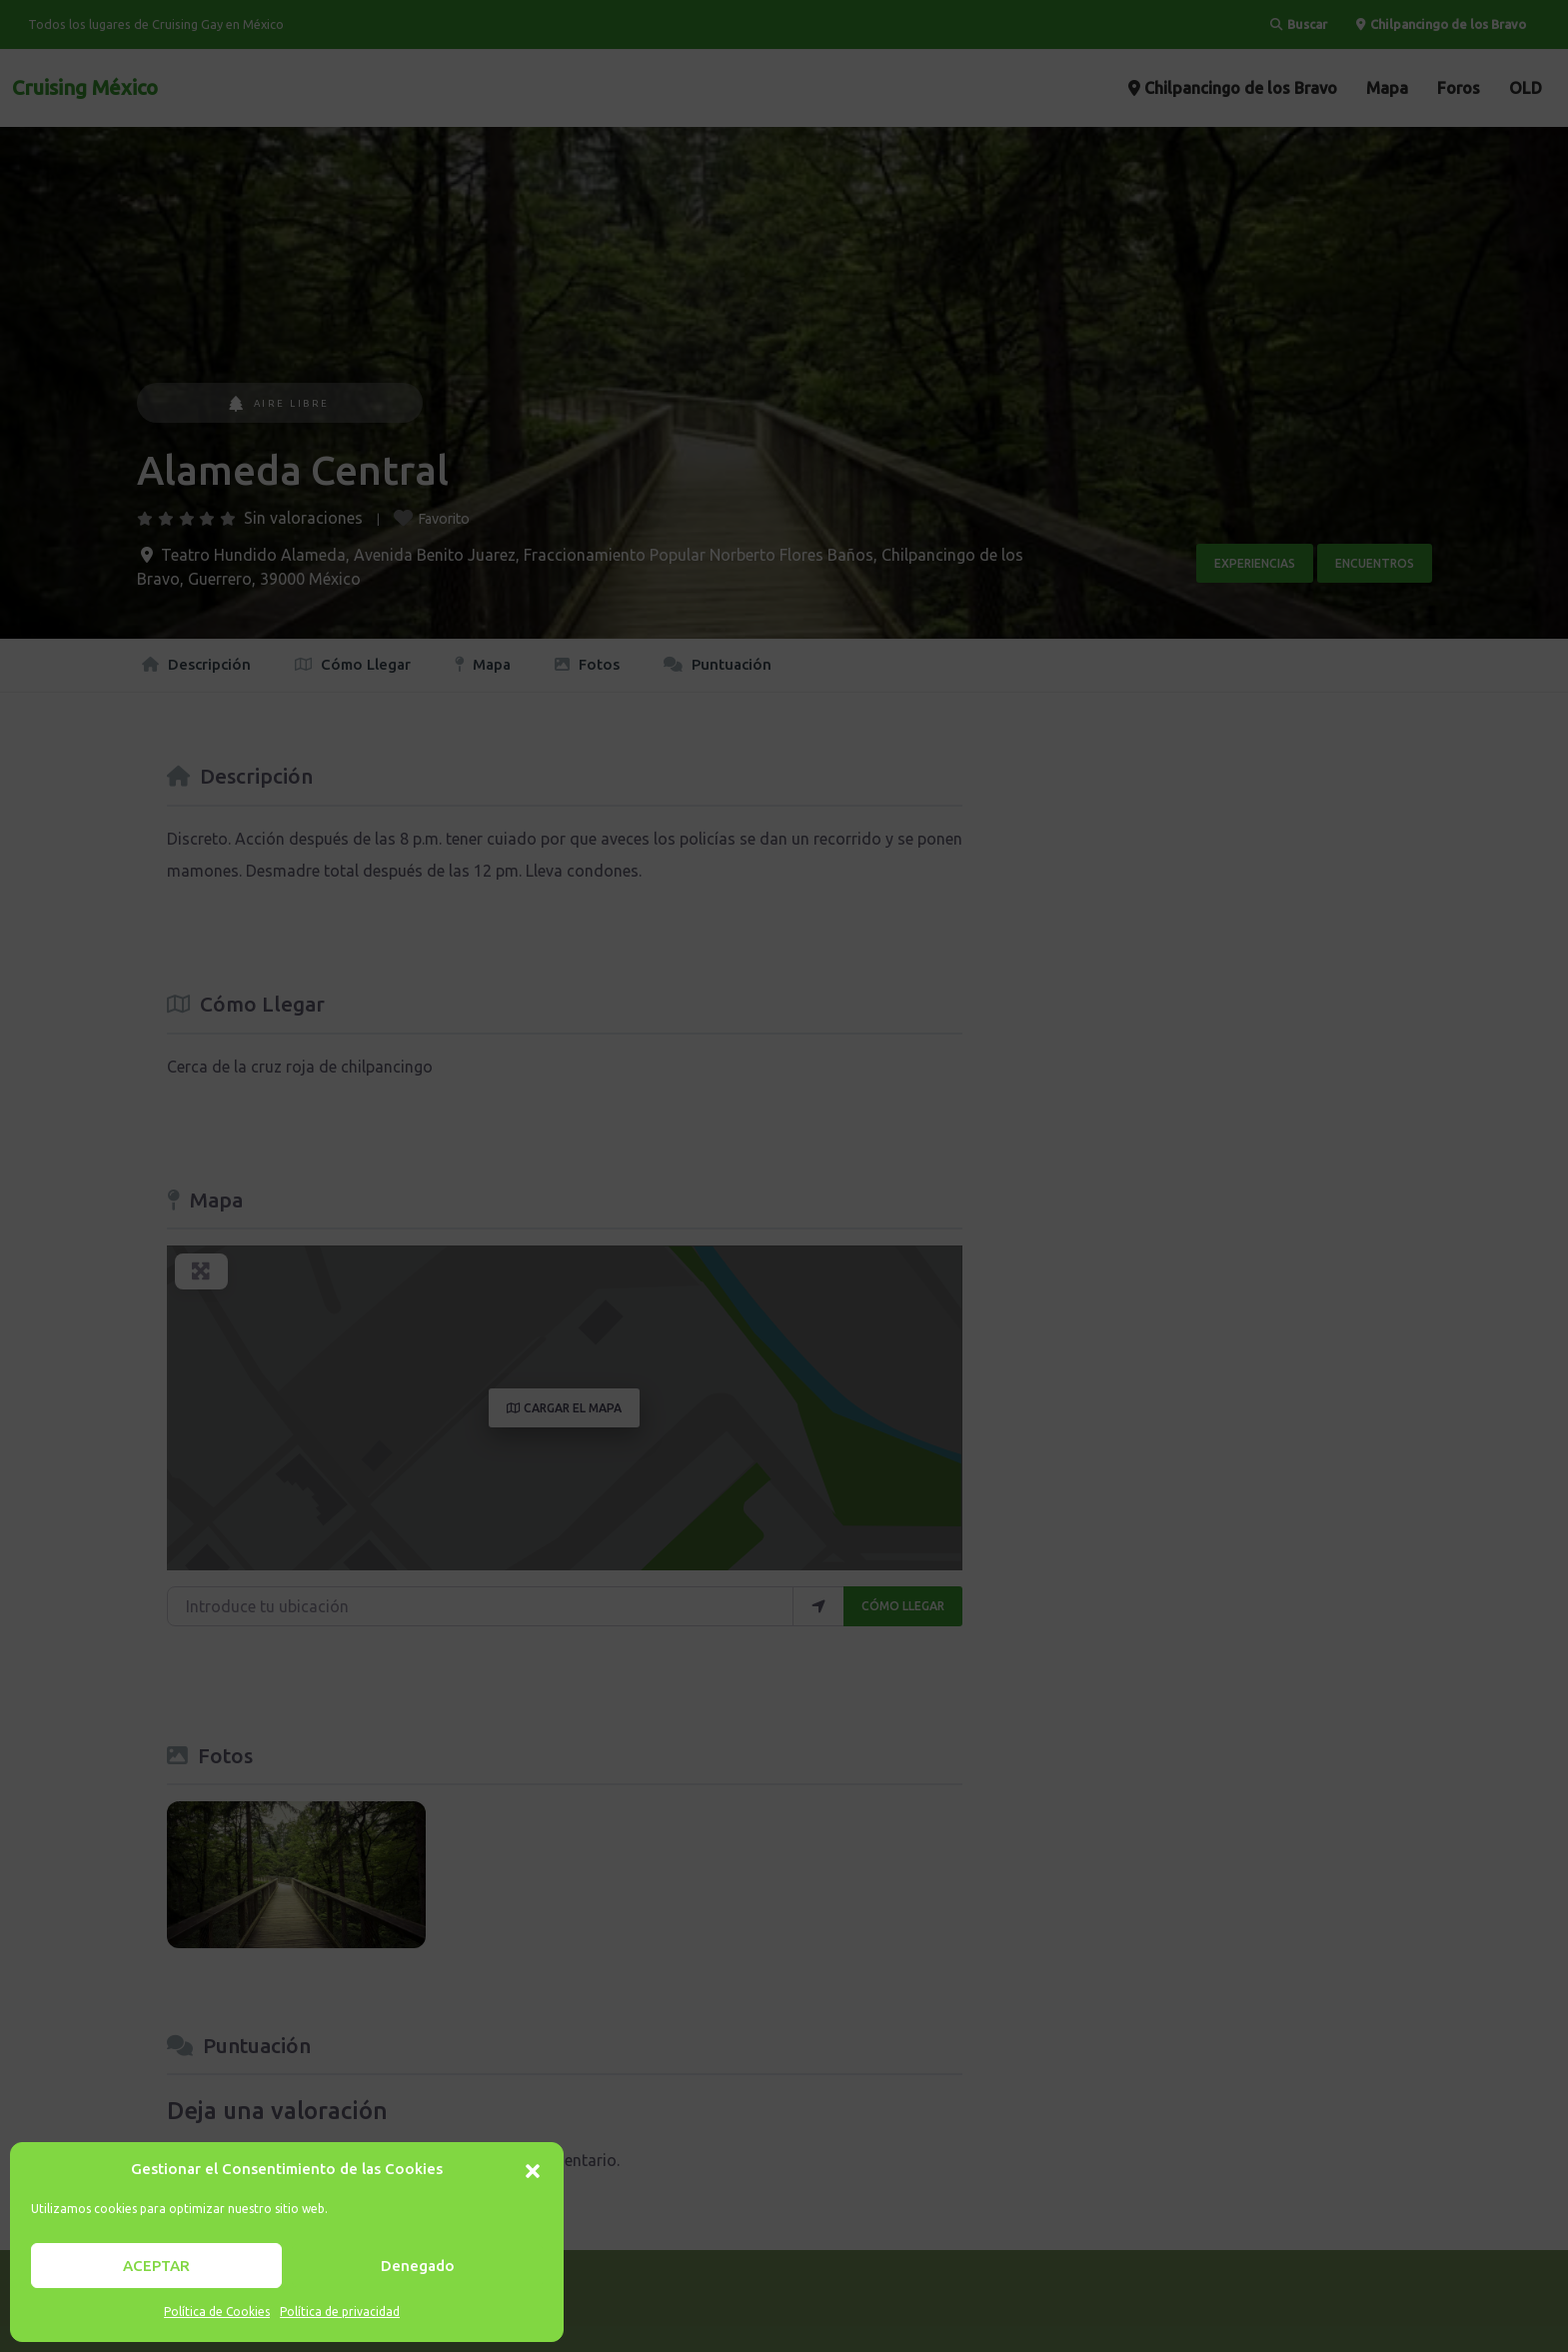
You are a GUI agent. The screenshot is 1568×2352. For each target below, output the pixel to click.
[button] (533, 2169)
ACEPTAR (156, 2265)
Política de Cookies (217, 2311)
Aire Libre (279, 403)
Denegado (418, 2265)
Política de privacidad (340, 2311)
